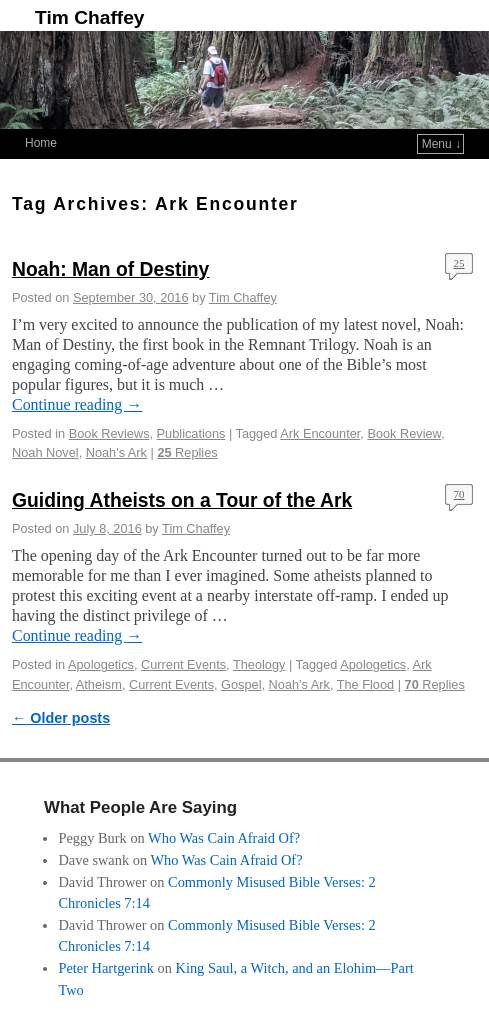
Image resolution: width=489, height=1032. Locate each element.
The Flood (365, 684)
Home (41, 143)
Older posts (61, 718)
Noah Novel (45, 452)
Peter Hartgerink (106, 968)
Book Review (404, 433)
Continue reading (77, 404)
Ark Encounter (320, 433)
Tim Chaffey (89, 17)
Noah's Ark (116, 452)
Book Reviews (109, 433)
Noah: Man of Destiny (110, 269)
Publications (191, 433)
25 (459, 263)
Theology (259, 664)
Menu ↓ (441, 144)
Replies (187, 452)
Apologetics (101, 664)
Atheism (99, 684)
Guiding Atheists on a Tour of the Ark (182, 500)
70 (459, 494)
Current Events (183, 664)
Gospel (241, 684)
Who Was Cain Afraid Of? (224, 838)
